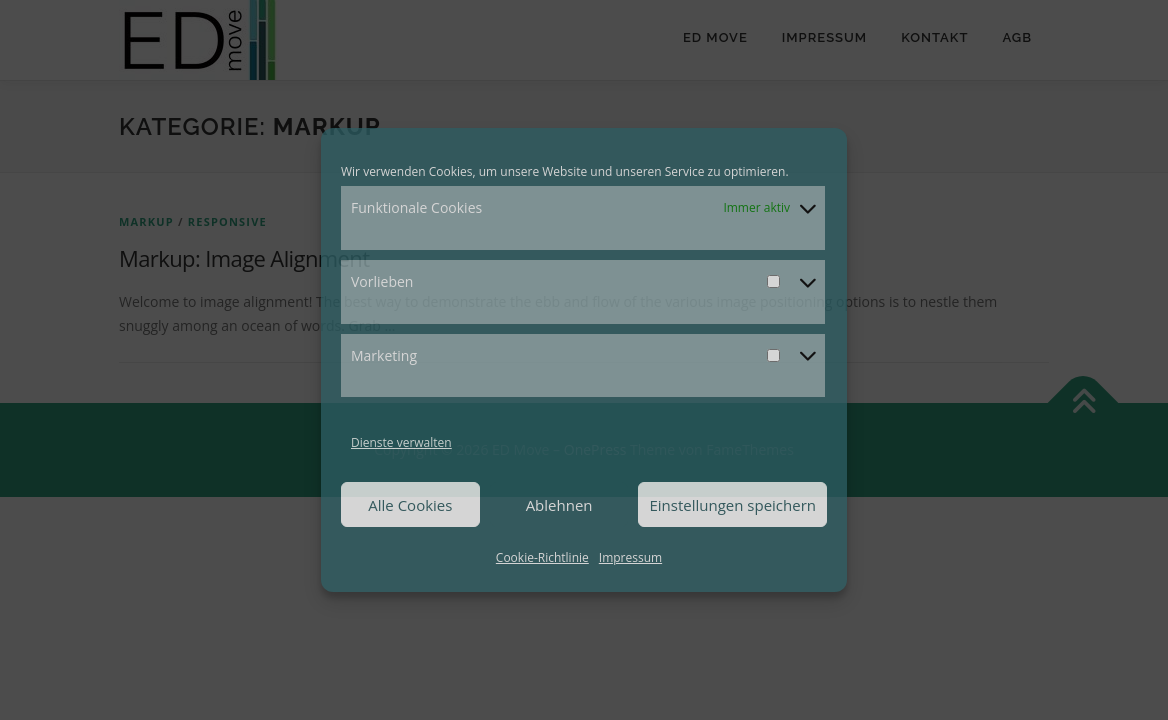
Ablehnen (559, 505)
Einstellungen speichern (732, 505)
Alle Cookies (410, 505)
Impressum (630, 557)
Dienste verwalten (401, 442)
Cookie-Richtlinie (542, 557)
